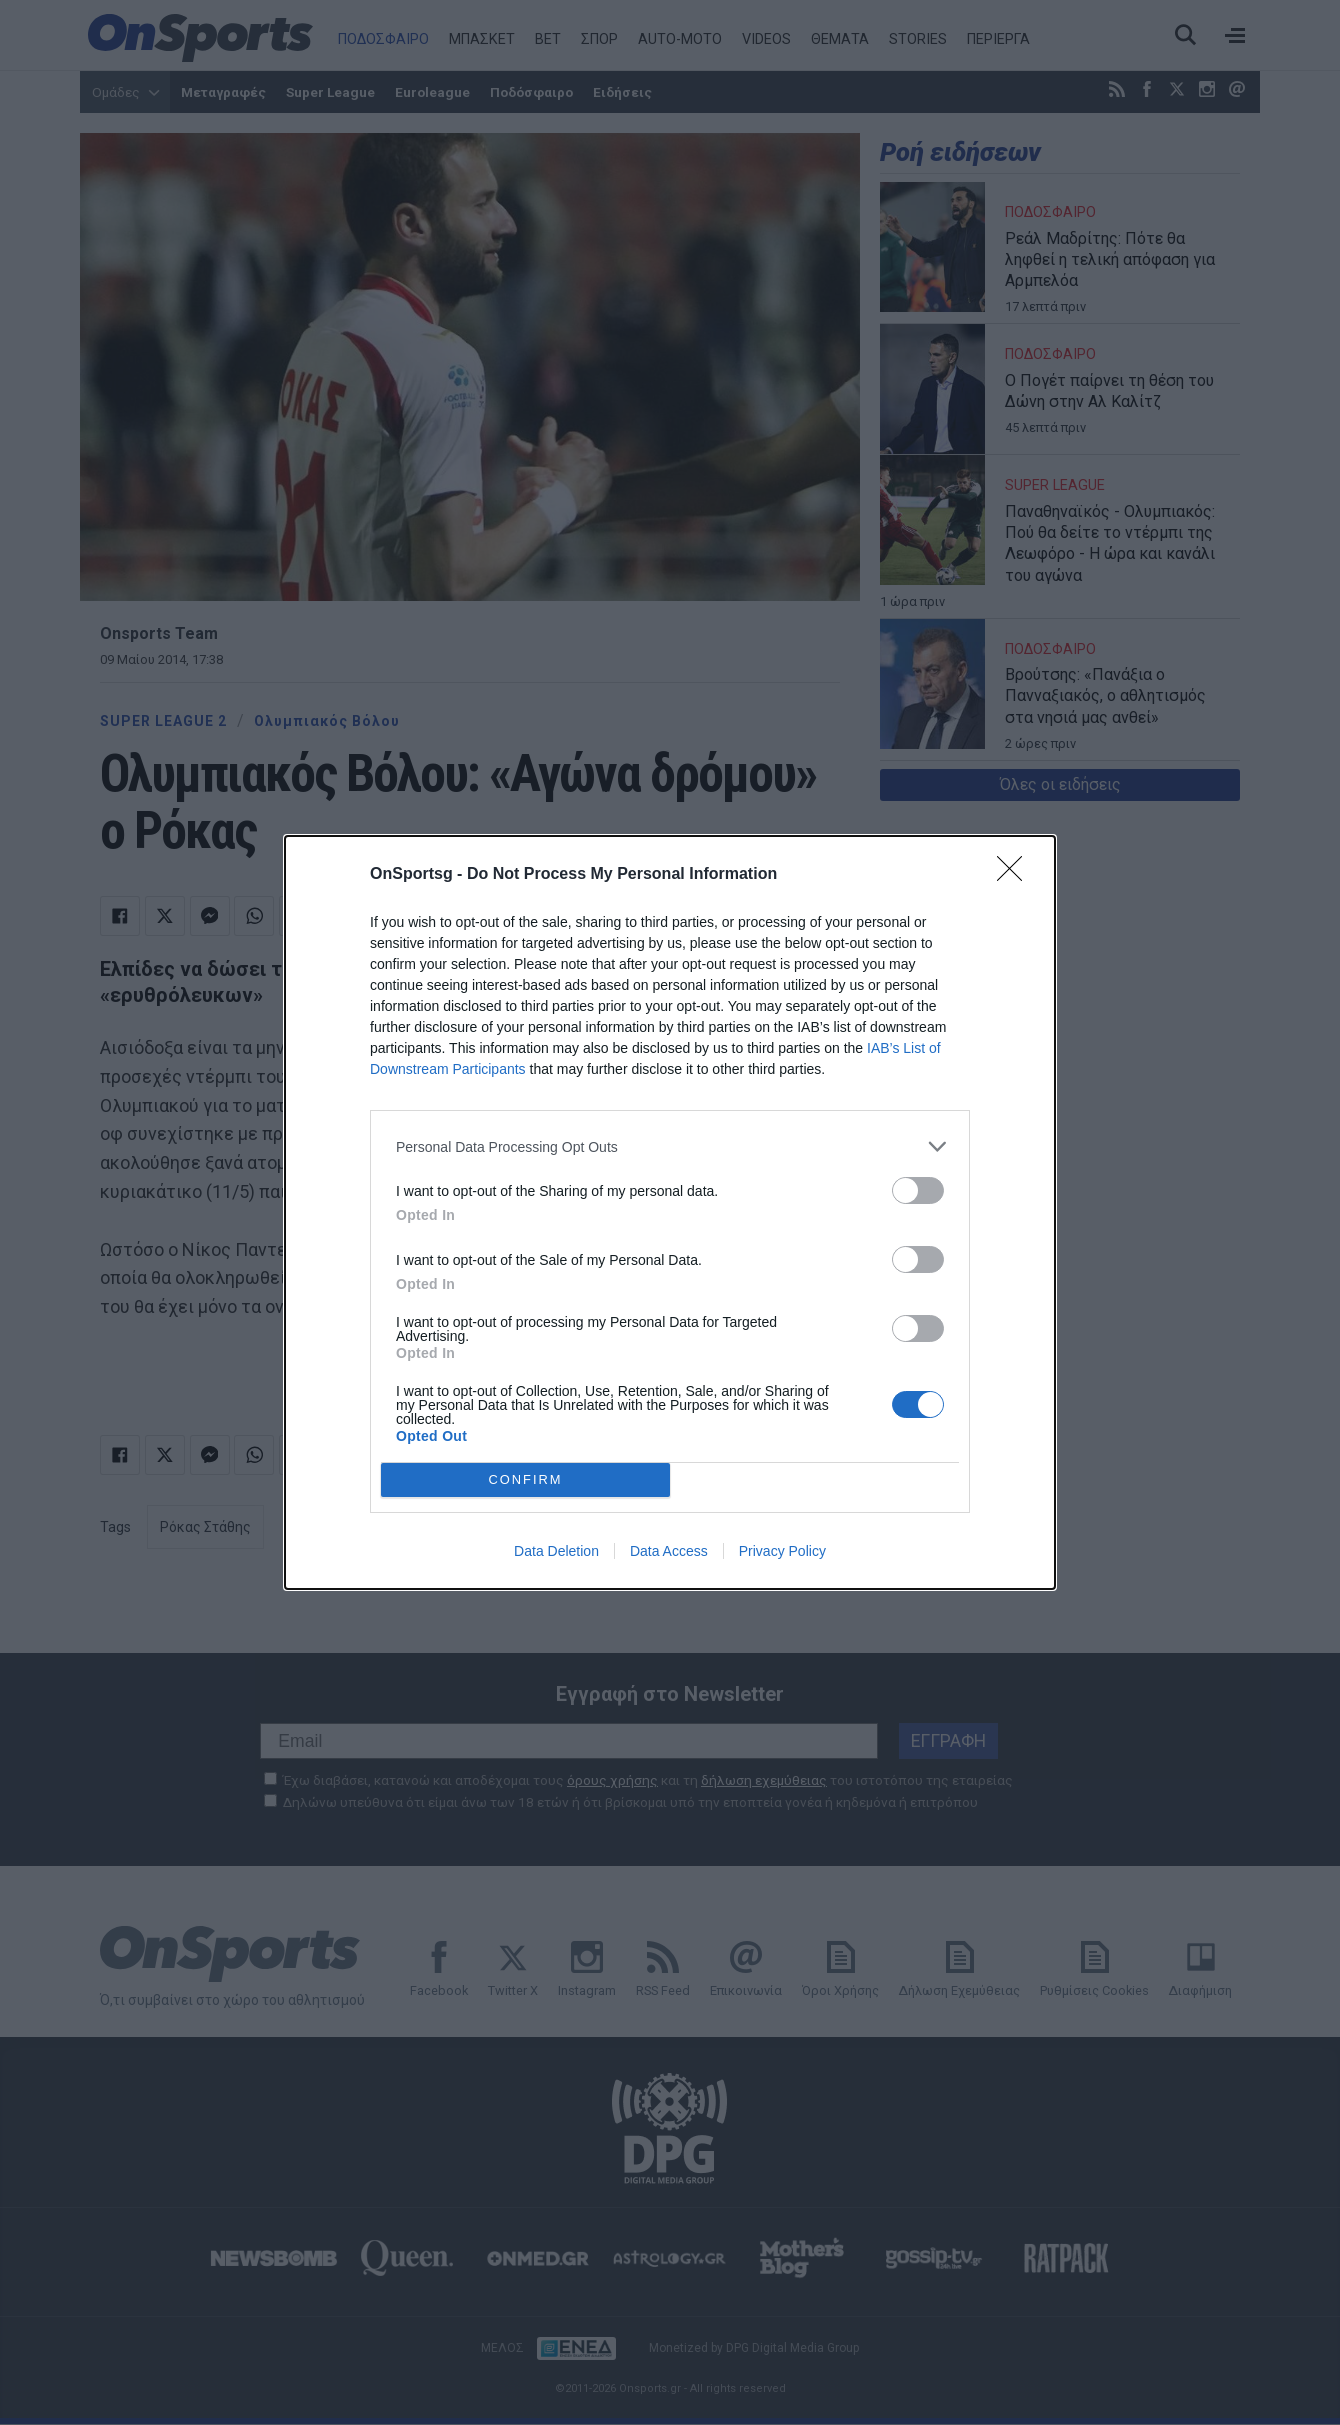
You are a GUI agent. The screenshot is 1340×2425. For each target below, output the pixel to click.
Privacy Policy (782, 1551)
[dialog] (670, 1212)
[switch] (918, 1190)
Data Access (669, 1551)
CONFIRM (525, 1479)
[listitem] (670, 1146)
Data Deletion (556, 1551)
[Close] (1016, 875)
